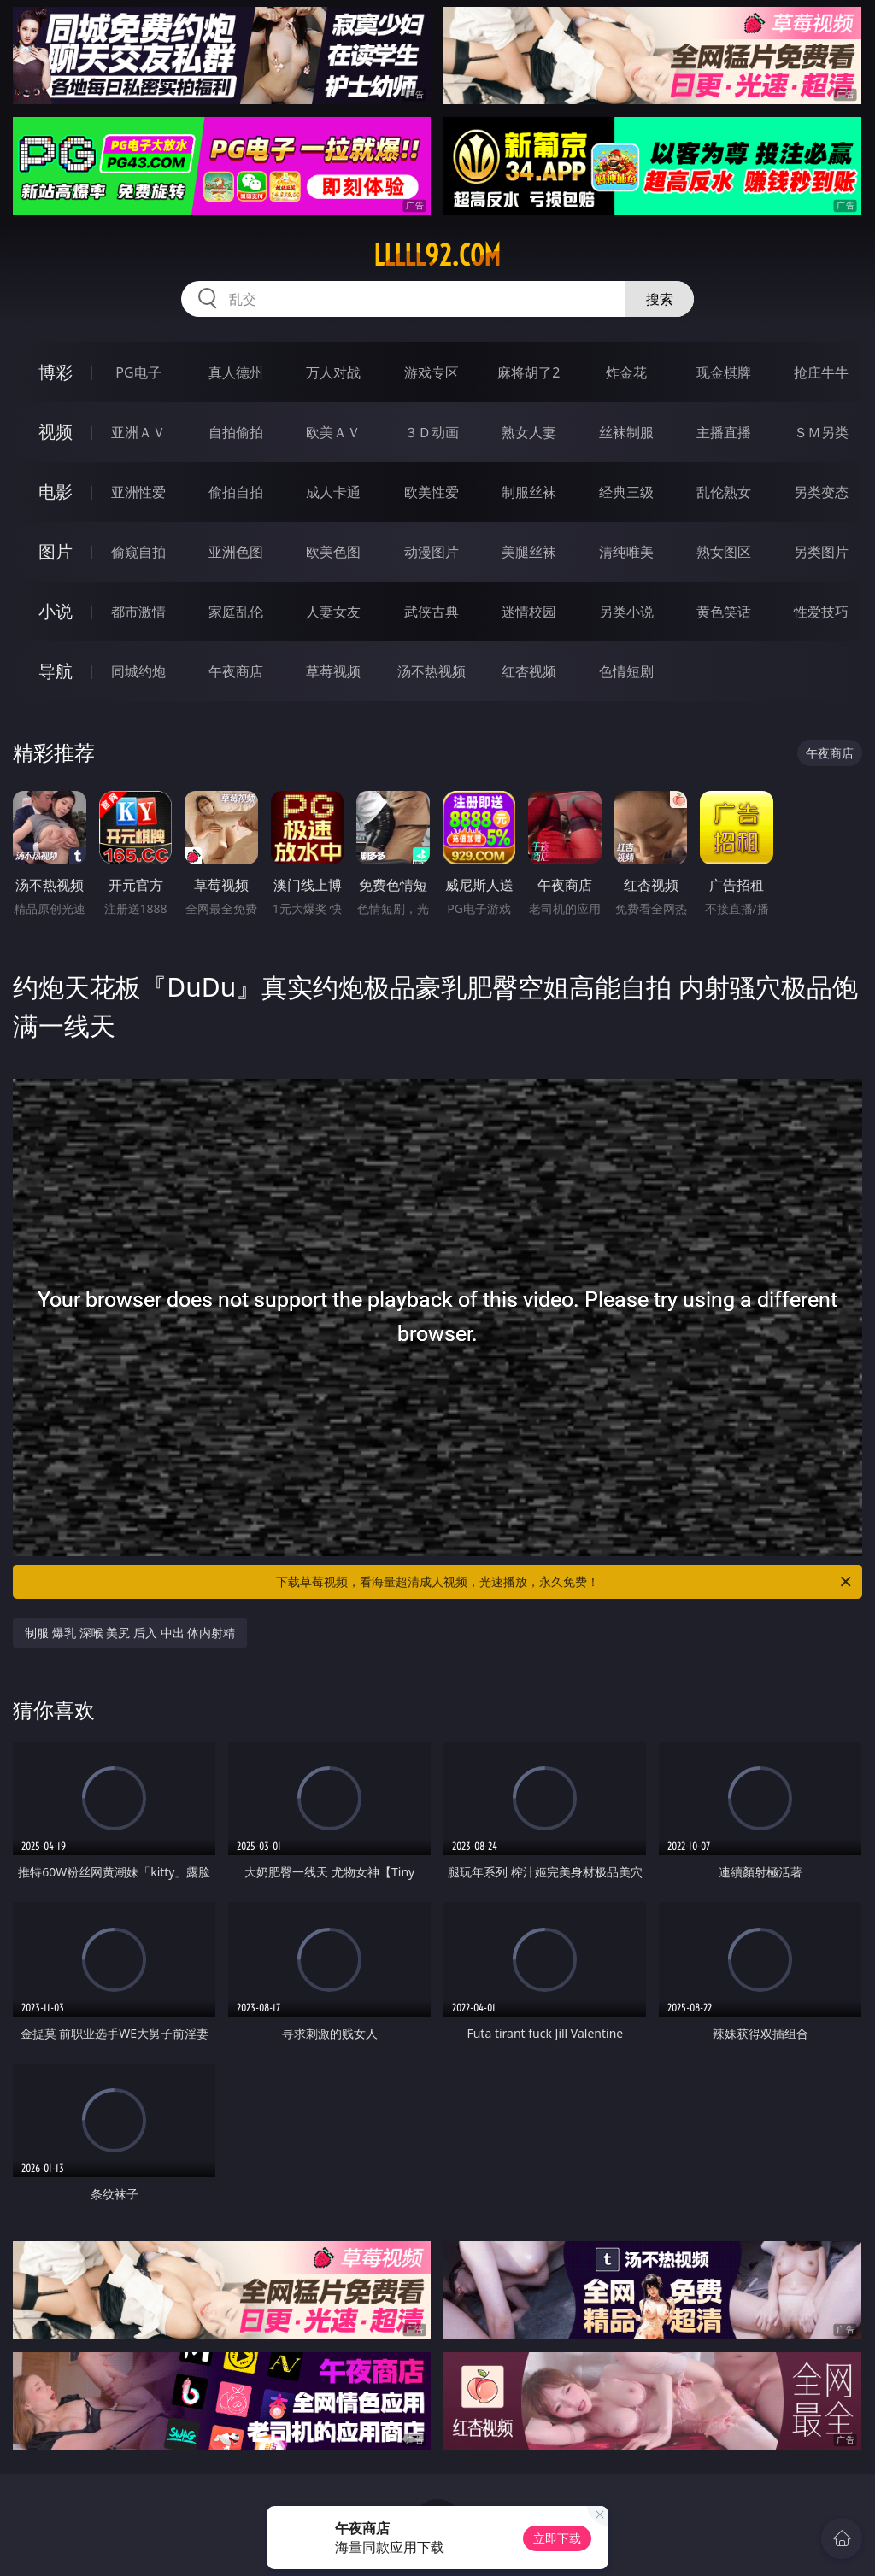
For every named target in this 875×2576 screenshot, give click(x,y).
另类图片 (821, 551)
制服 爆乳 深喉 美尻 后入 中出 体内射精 (130, 1633)
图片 (55, 551)
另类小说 (626, 611)
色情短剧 (626, 671)
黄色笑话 (723, 611)
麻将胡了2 (528, 372)
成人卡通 (333, 492)
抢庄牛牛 (821, 372)
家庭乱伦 (235, 611)
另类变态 (821, 492)
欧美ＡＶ (333, 432)
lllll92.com (437, 255)
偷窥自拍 (138, 551)
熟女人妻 (529, 432)
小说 (55, 611)
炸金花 (626, 372)
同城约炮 (138, 671)
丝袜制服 (626, 432)
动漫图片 (431, 551)
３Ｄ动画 (431, 432)
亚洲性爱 (138, 492)
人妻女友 (333, 611)
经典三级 (626, 492)
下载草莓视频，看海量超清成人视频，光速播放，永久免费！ (565, 1582)
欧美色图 (333, 551)
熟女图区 (723, 551)
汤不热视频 (431, 671)
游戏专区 (431, 372)
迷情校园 (529, 611)
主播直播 (723, 432)
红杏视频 (529, 671)
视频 (55, 431)
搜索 (659, 299)
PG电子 (138, 372)
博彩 (55, 371)
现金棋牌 (723, 372)
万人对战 (333, 372)
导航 (55, 670)
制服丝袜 (529, 492)
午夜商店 (235, 671)
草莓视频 (333, 671)
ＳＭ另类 (821, 432)
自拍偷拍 (235, 432)
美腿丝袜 (529, 551)
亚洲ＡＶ (138, 432)
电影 (55, 491)
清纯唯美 (626, 551)
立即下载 (557, 2538)
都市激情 (138, 611)
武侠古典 (431, 611)
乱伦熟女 (723, 492)
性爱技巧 (821, 611)
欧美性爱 (431, 492)
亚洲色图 (235, 551)
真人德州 (235, 372)
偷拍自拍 (235, 492)
